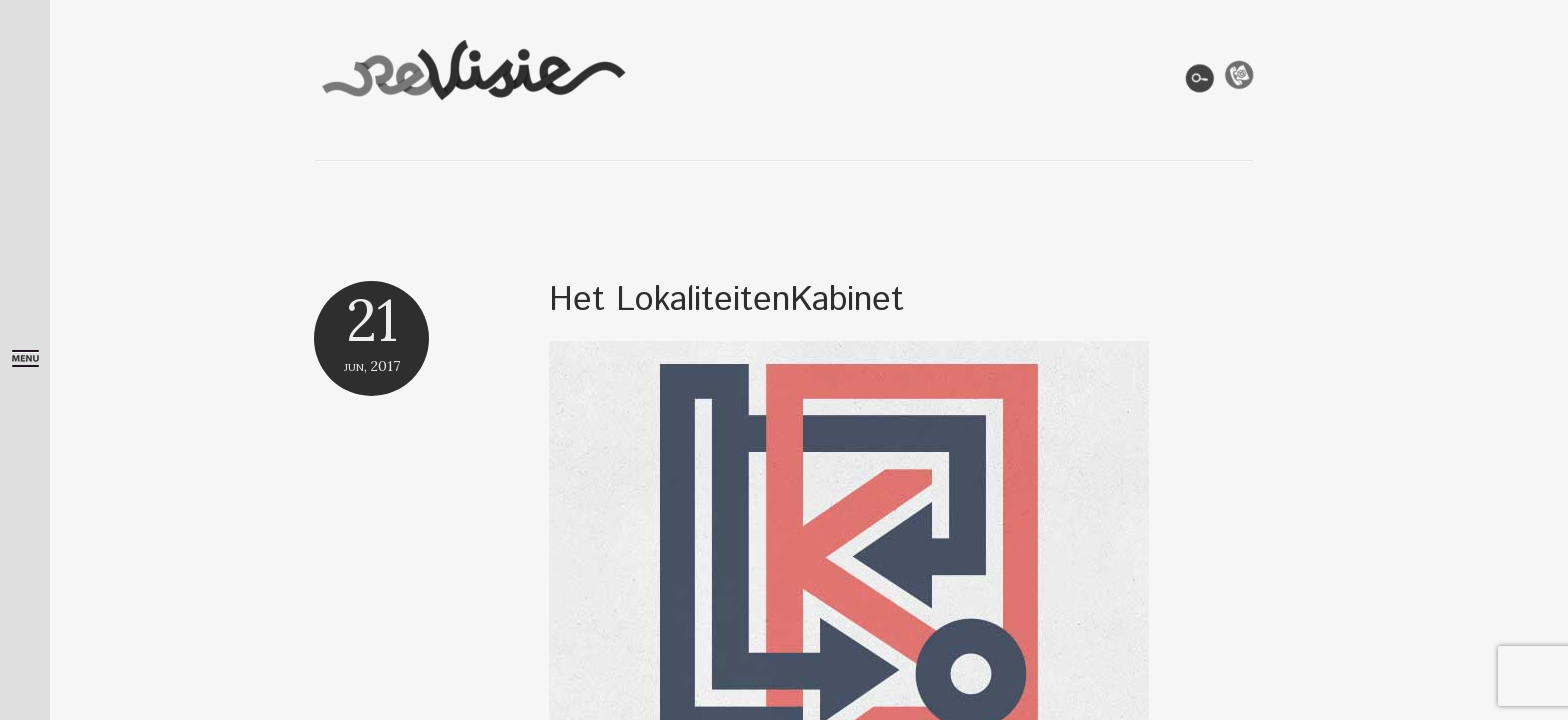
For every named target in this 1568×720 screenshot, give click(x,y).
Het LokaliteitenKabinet (726, 300)
